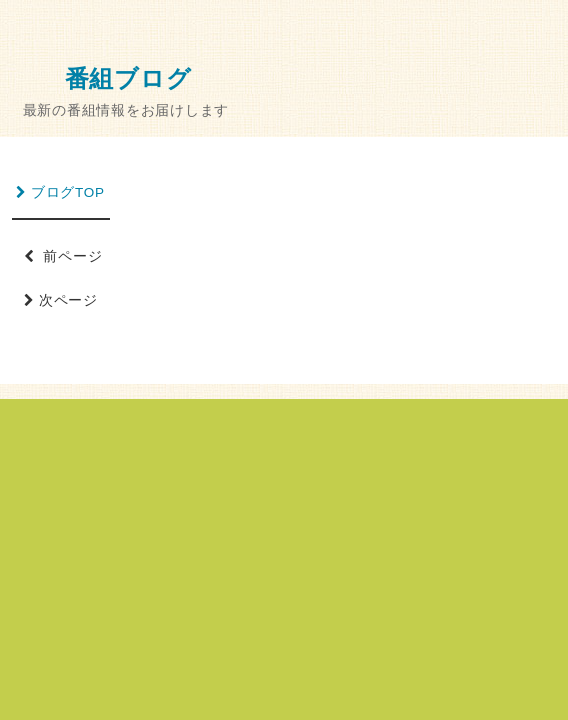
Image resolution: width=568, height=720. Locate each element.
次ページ (63, 300)
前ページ (63, 256)
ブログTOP (60, 192)
